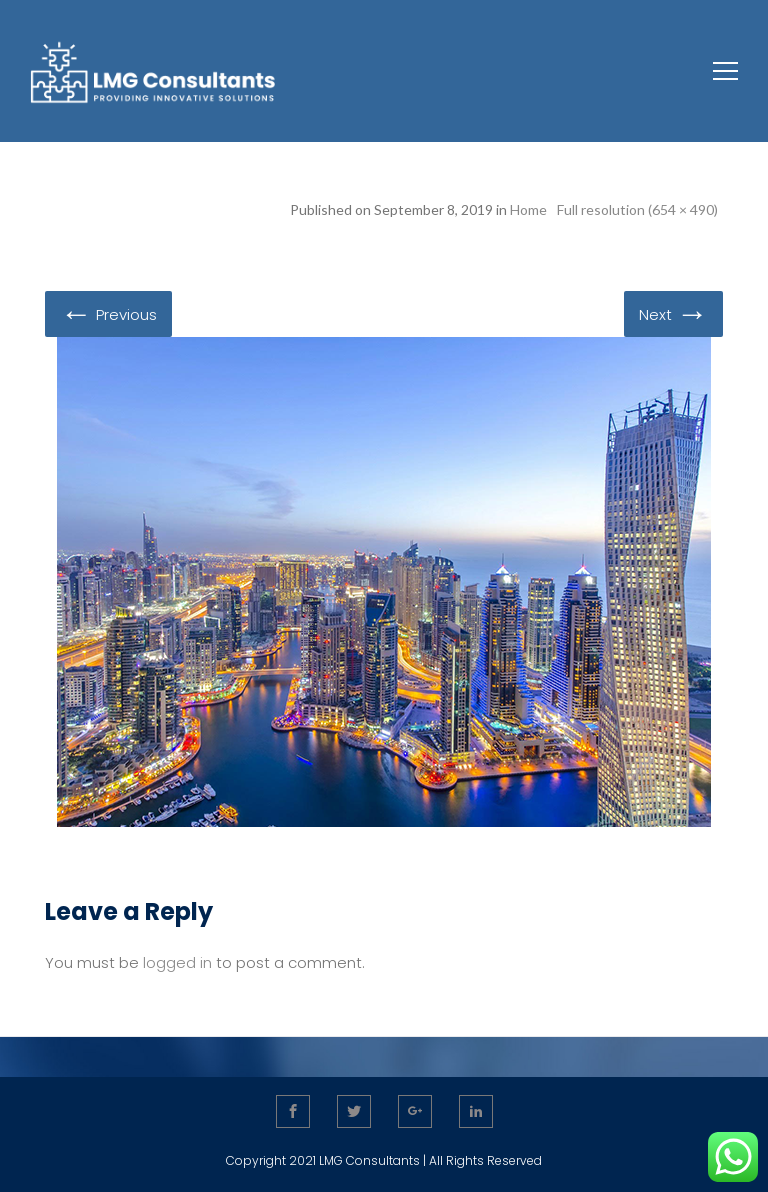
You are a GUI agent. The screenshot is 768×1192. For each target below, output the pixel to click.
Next (673, 313)
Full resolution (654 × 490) (637, 209)
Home (528, 209)
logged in (177, 962)
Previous (108, 313)
